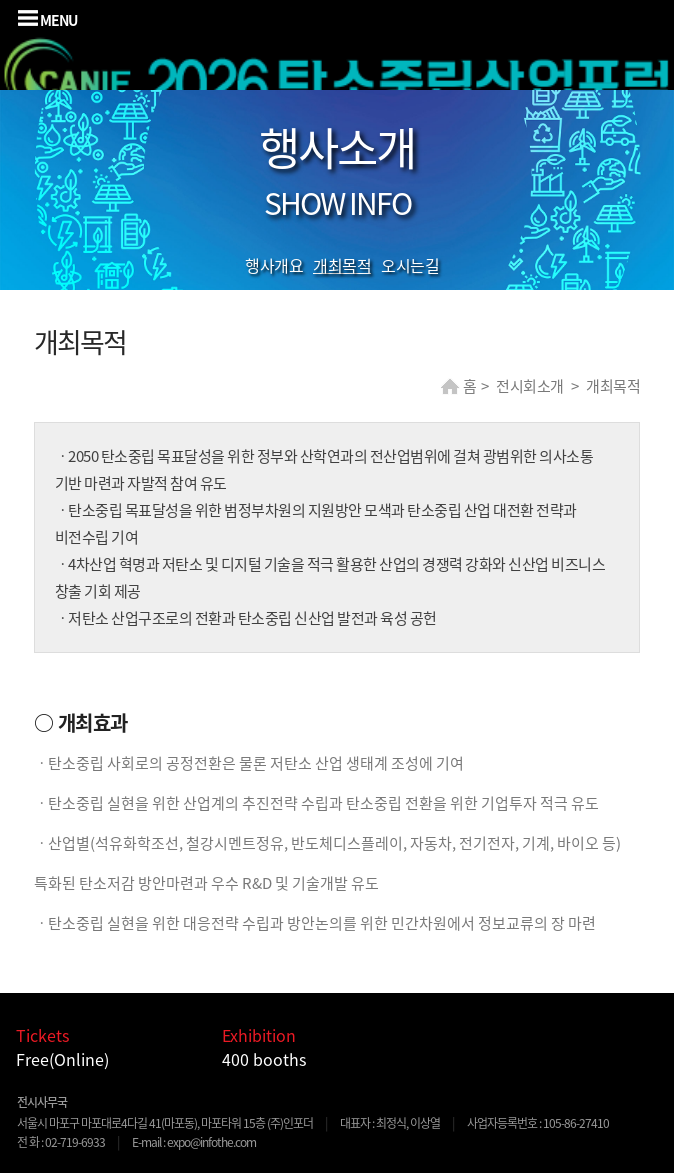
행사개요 (274, 265)
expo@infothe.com (211, 1142)
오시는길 (410, 265)
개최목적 (342, 265)
